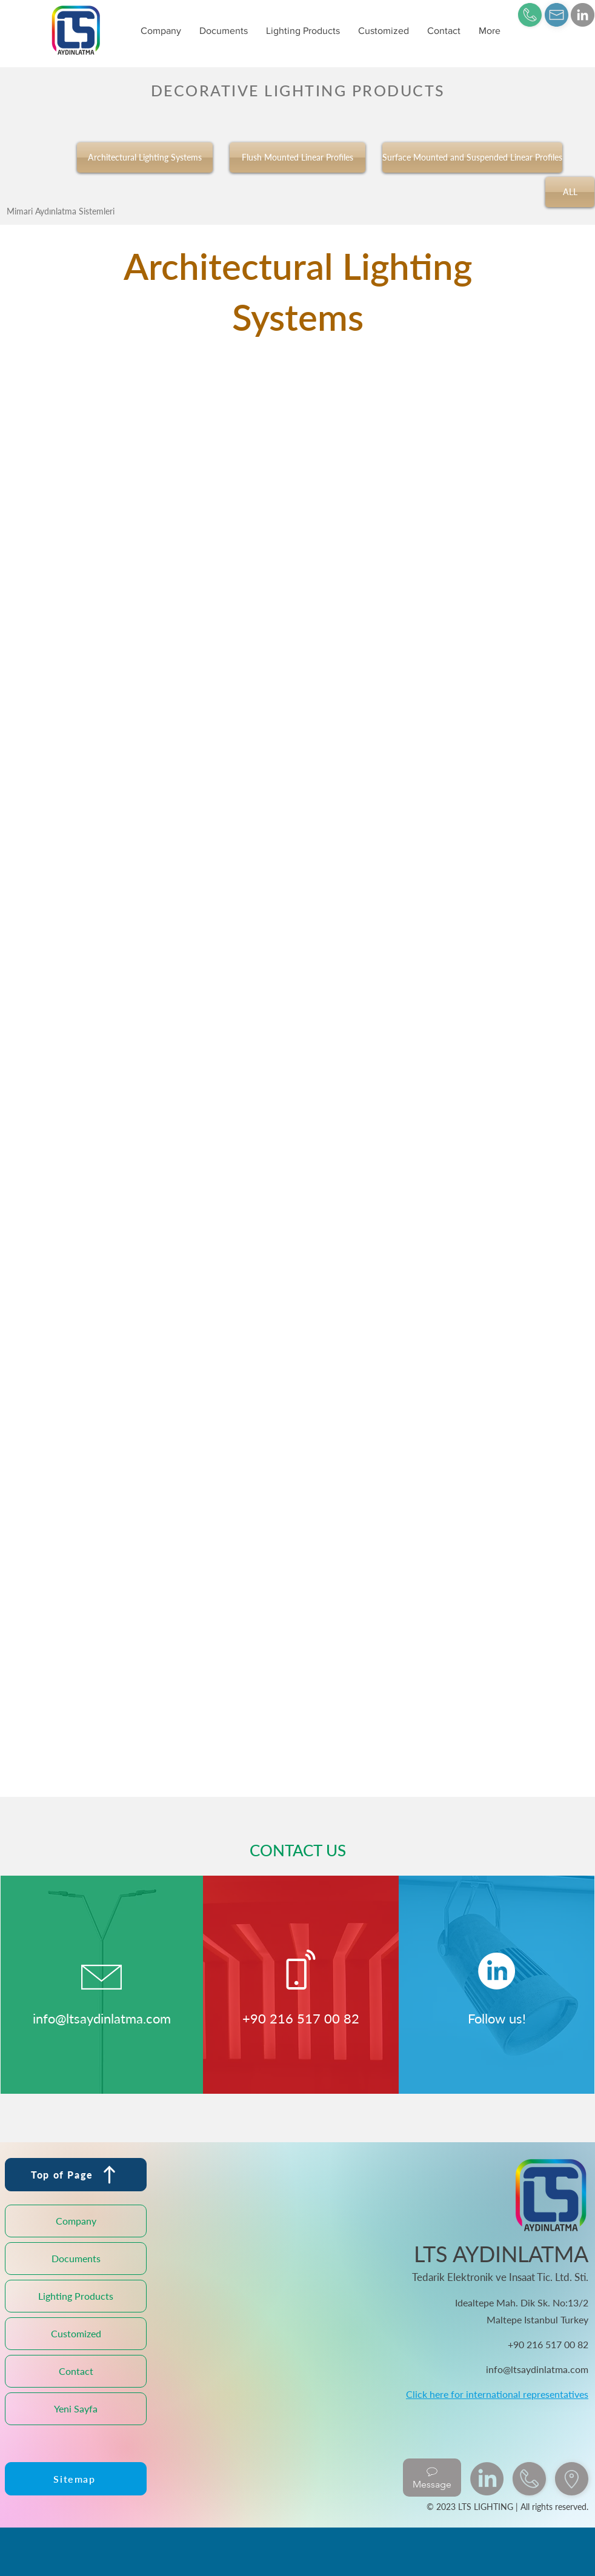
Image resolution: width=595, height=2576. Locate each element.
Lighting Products (75, 2296)
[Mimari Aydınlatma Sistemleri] (61, 211)
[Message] (432, 2477)
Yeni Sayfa (76, 2408)
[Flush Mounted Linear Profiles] (297, 157)
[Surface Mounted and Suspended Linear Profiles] (472, 157)
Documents (76, 2258)
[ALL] (569, 192)
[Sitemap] (76, 2478)
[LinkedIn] (582, 15)
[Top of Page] (76, 2174)
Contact (76, 2371)
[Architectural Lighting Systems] (145, 157)
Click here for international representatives (497, 2394)
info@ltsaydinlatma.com (102, 2018)
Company (76, 2220)
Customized (76, 2333)
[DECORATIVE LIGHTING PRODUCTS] (297, 90)
